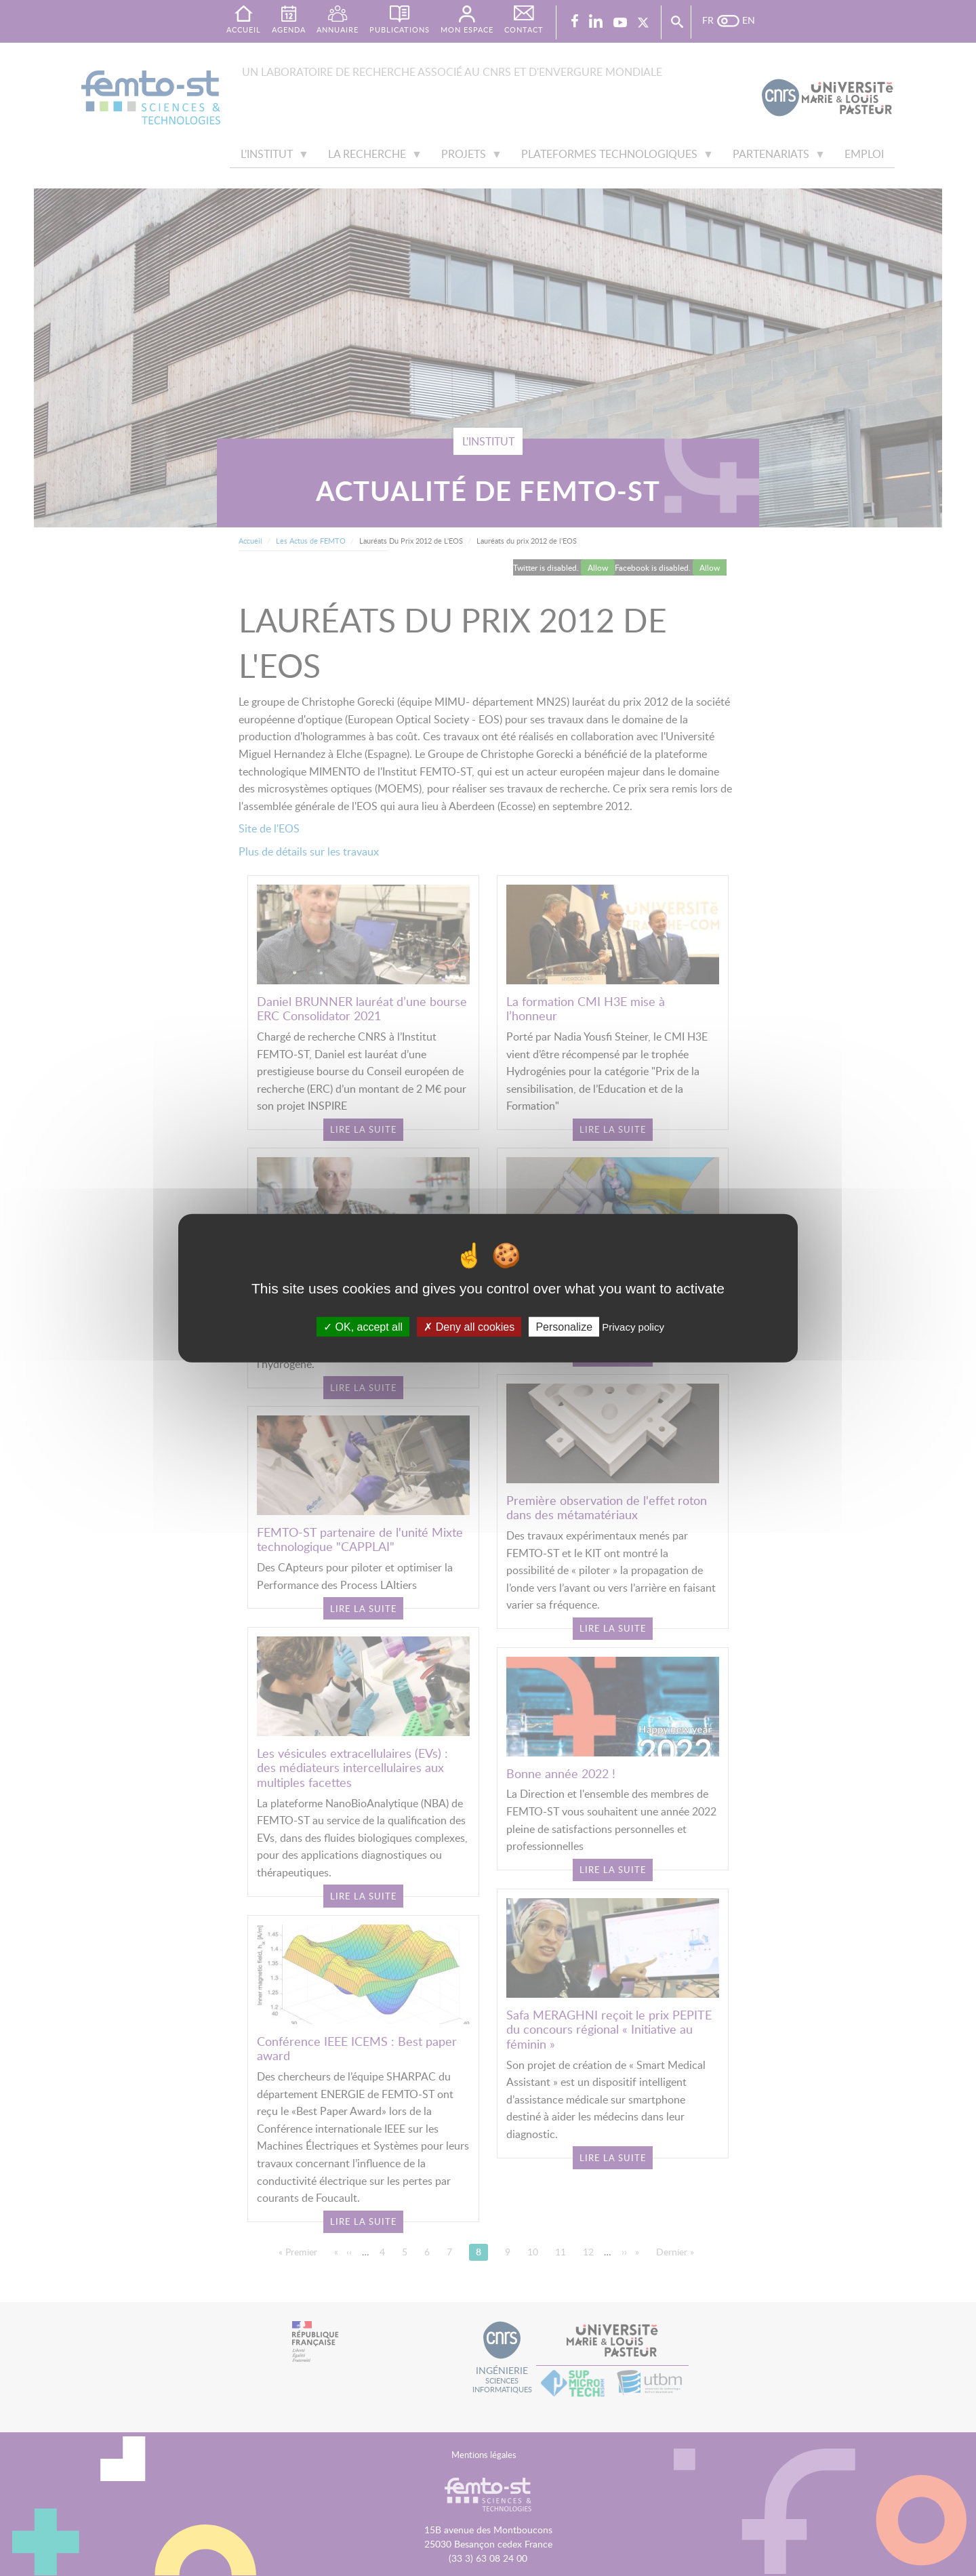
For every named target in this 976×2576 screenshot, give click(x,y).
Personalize (563, 1326)
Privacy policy (633, 1326)
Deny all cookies (469, 1326)
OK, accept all (363, 1326)
